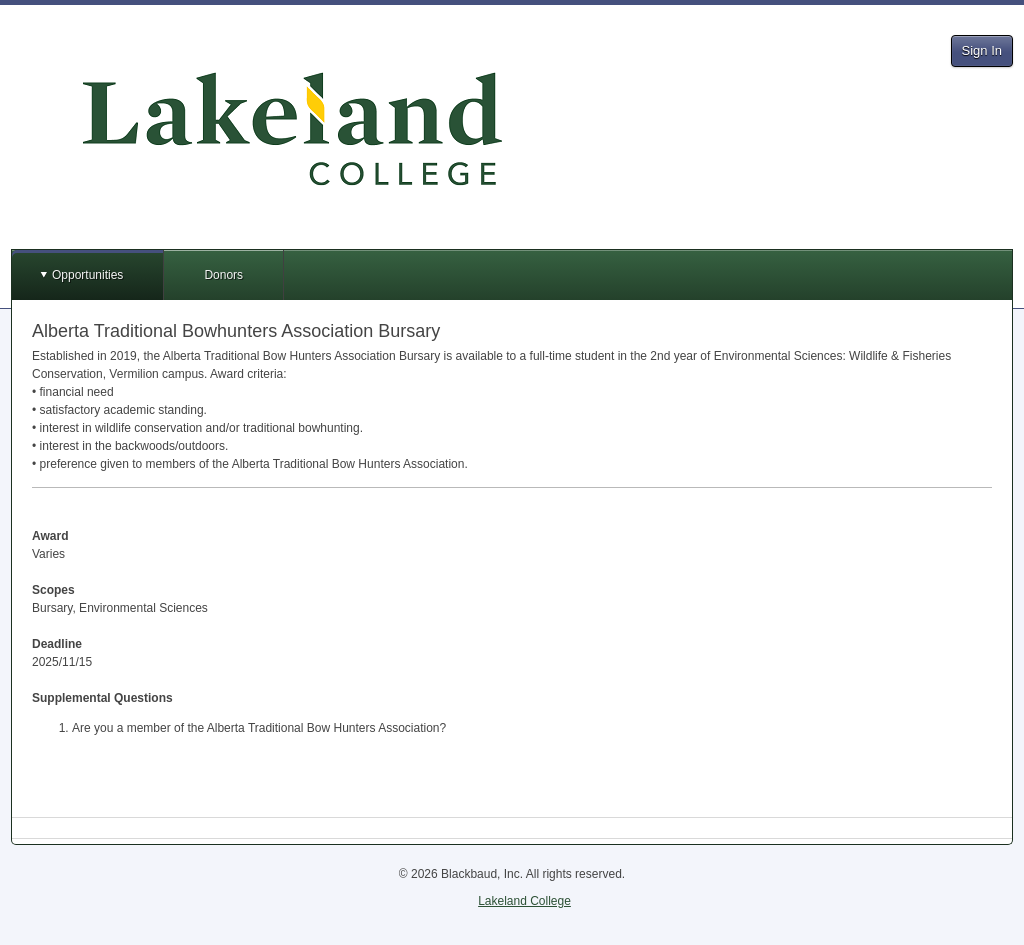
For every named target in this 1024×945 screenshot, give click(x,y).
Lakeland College (524, 901)
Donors (223, 275)
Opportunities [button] (87, 275)
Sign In (982, 50)
